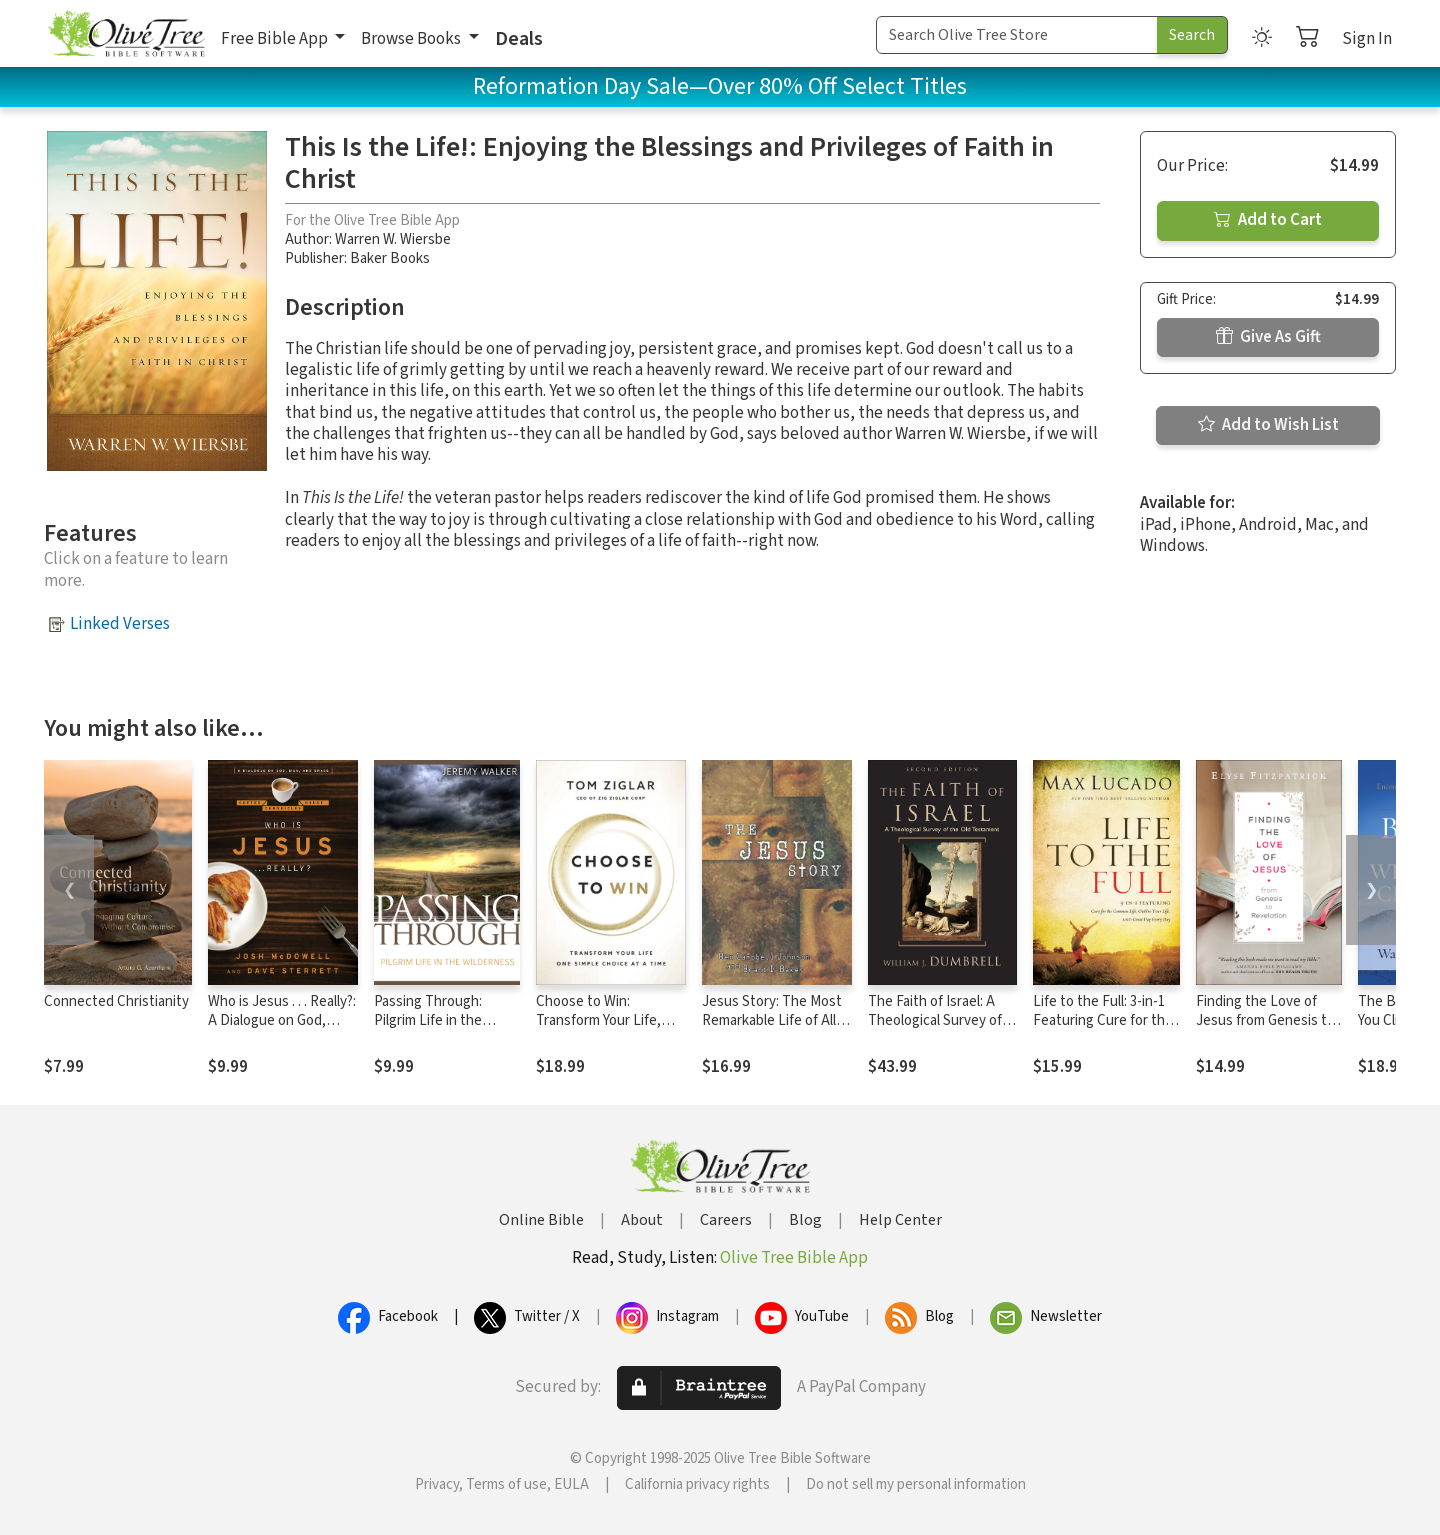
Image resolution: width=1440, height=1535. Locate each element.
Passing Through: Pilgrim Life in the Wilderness (428, 1020)
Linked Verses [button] (120, 624)
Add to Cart (1268, 220)
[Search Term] (1017, 35)
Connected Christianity (116, 1001)
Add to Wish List (1268, 425)
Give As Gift (1268, 337)
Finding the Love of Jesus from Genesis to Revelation (1265, 1020)
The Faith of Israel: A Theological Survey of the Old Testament (935, 1020)
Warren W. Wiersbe (393, 239)
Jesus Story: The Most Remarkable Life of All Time (772, 1020)
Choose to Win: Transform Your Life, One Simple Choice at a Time (607, 1030)
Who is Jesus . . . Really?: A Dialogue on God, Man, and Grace (282, 1020)
